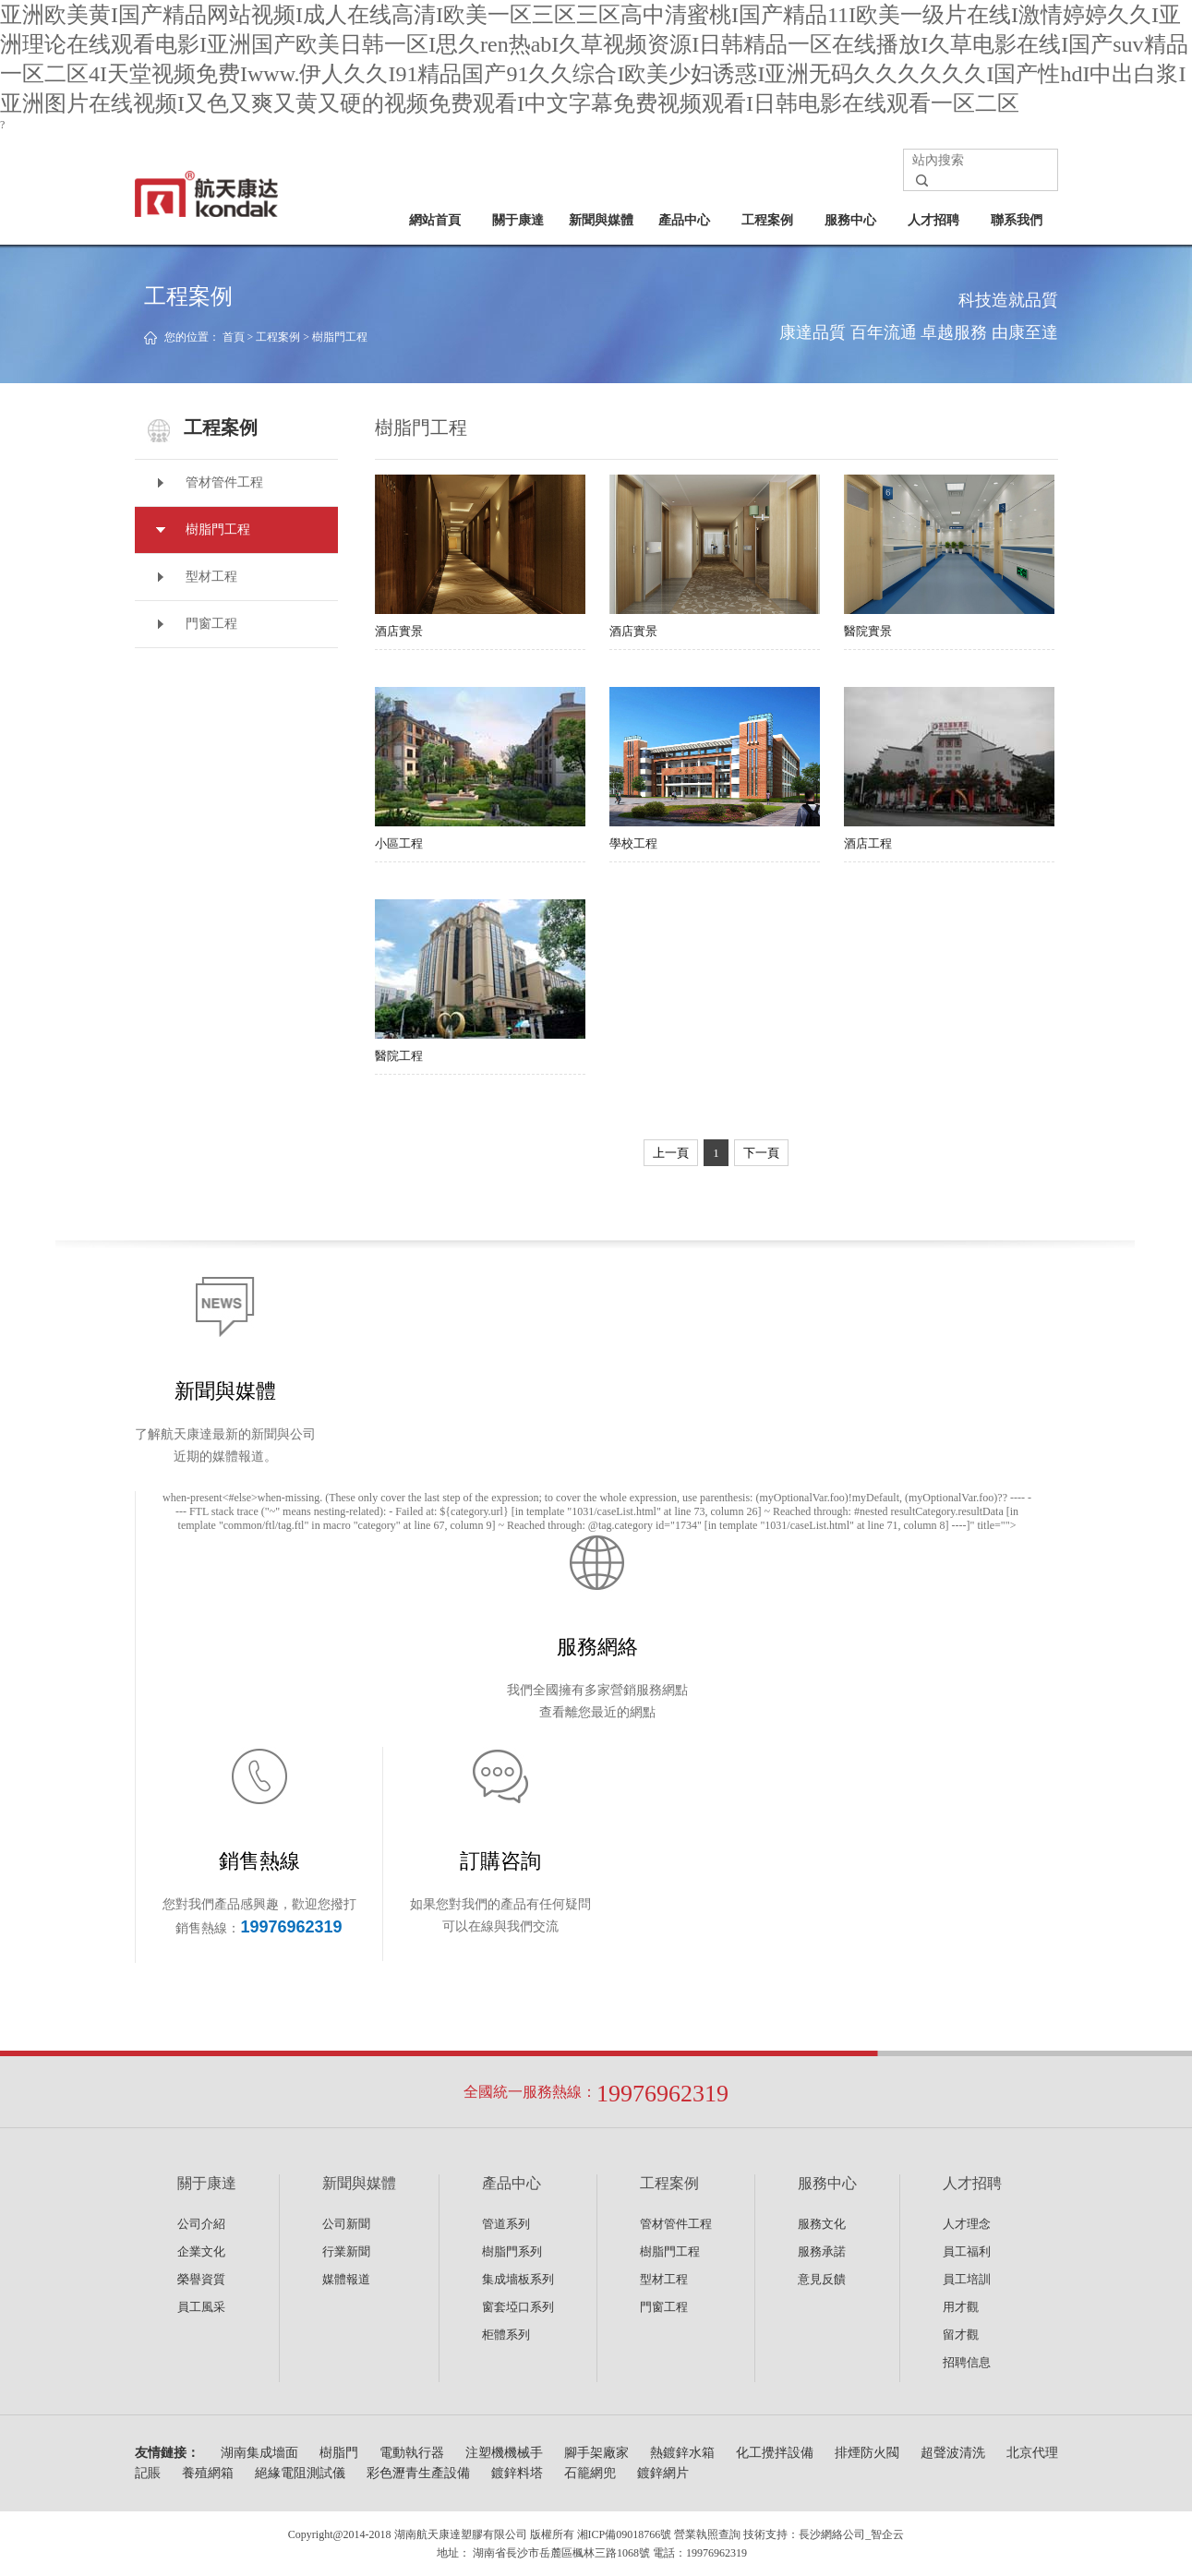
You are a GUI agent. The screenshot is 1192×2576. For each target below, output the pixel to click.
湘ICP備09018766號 (624, 2534)
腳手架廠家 (596, 2453)
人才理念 (967, 2224)
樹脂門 (338, 2453)
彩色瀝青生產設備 (418, 2473)
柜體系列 (506, 2334)
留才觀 (961, 2334)
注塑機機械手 (504, 2453)
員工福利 (967, 2251)
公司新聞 (346, 2224)
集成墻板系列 (518, 2279)
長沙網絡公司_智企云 (851, 2534)
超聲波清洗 (953, 2453)
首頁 (234, 337)
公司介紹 (201, 2224)
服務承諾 (822, 2251)
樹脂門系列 (512, 2251)
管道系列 (506, 2224)
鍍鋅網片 (663, 2473)
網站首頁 (435, 220)
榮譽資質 (201, 2279)
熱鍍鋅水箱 (682, 2453)
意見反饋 (822, 2279)
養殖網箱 (208, 2473)
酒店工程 (949, 768)
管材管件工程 (224, 482)
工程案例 (767, 220)
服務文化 (822, 2224)
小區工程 (480, 768)
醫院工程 (480, 981)
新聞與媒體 (601, 220)
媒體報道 (346, 2279)
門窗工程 (211, 624)
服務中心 (850, 220)
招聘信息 (967, 2362)
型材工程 (211, 577)
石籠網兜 (590, 2473)
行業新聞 (346, 2251)
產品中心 (684, 220)
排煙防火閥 (867, 2453)
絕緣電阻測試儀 (300, 2473)
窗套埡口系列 (518, 2307)
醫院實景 (949, 556)
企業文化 (201, 2251)
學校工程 (714, 768)
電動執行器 (411, 2453)
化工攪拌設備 (774, 2453)
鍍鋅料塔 (517, 2473)
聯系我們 (1016, 220)
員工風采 (201, 2307)
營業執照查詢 (707, 2534)
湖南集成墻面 (259, 2453)
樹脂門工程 (339, 337)
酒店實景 (480, 556)
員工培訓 (967, 2279)
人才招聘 (933, 220)
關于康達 (518, 220)
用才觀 (961, 2307)
